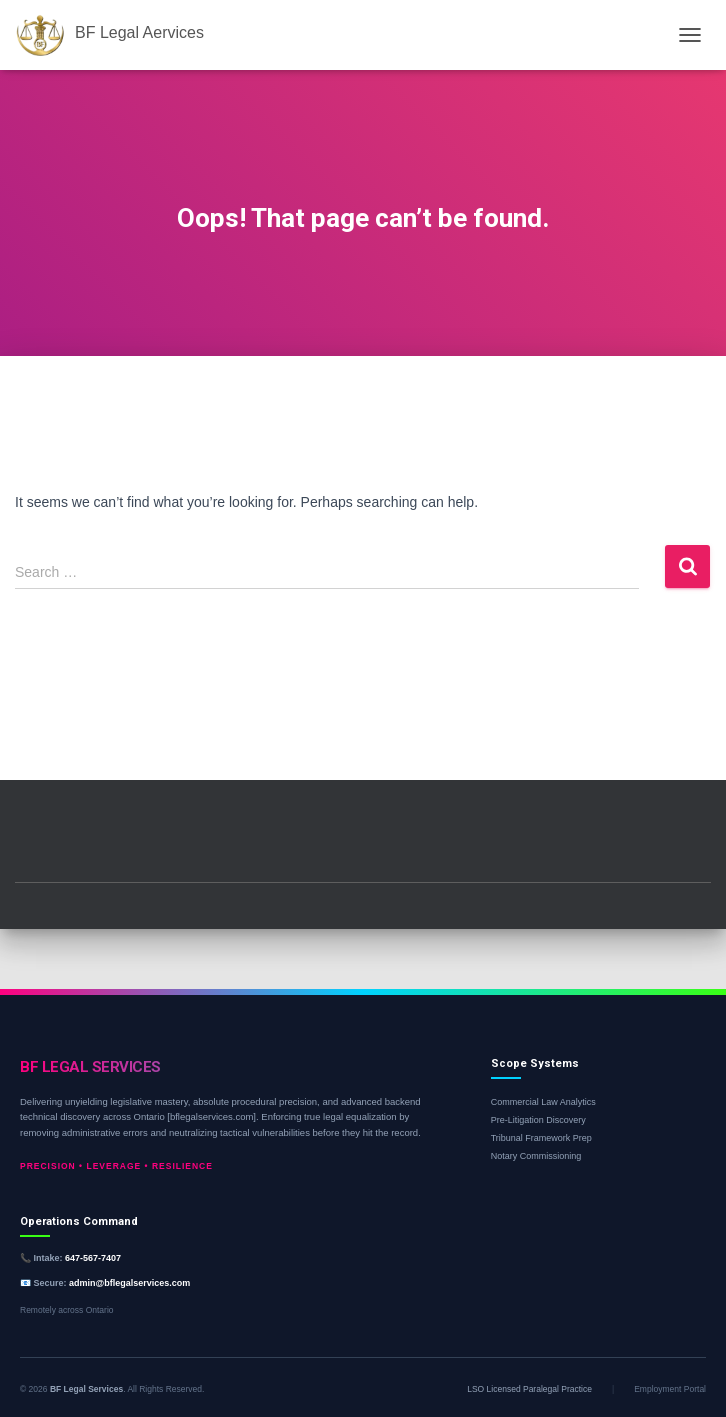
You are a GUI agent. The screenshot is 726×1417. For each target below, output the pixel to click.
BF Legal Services (86, 1389)
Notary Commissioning (536, 1156)
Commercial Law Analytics (543, 1102)
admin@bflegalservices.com (129, 1283)
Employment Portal (670, 1389)
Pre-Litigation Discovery (538, 1120)
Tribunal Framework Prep (541, 1138)
